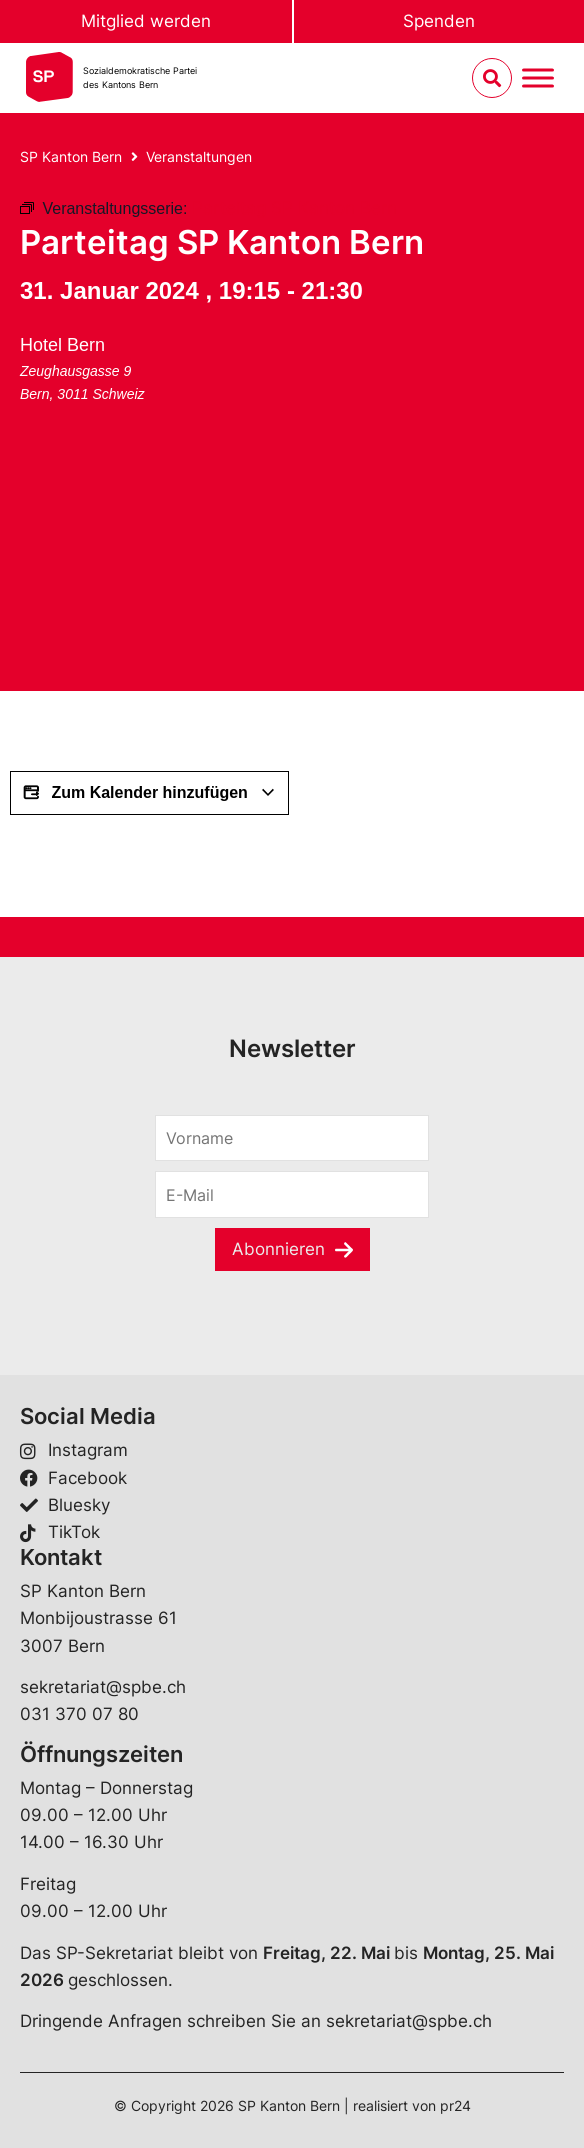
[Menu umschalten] (538, 78)
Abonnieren (278, 1249)
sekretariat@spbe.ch (103, 1687)
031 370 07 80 (79, 1714)
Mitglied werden (146, 21)
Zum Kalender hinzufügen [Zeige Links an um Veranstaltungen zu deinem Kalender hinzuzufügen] (149, 793)
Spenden (439, 21)
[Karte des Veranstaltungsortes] (170, 562)
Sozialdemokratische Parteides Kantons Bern (140, 77)
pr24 (455, 2105)
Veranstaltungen (199, 156)
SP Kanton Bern (71, 156)
